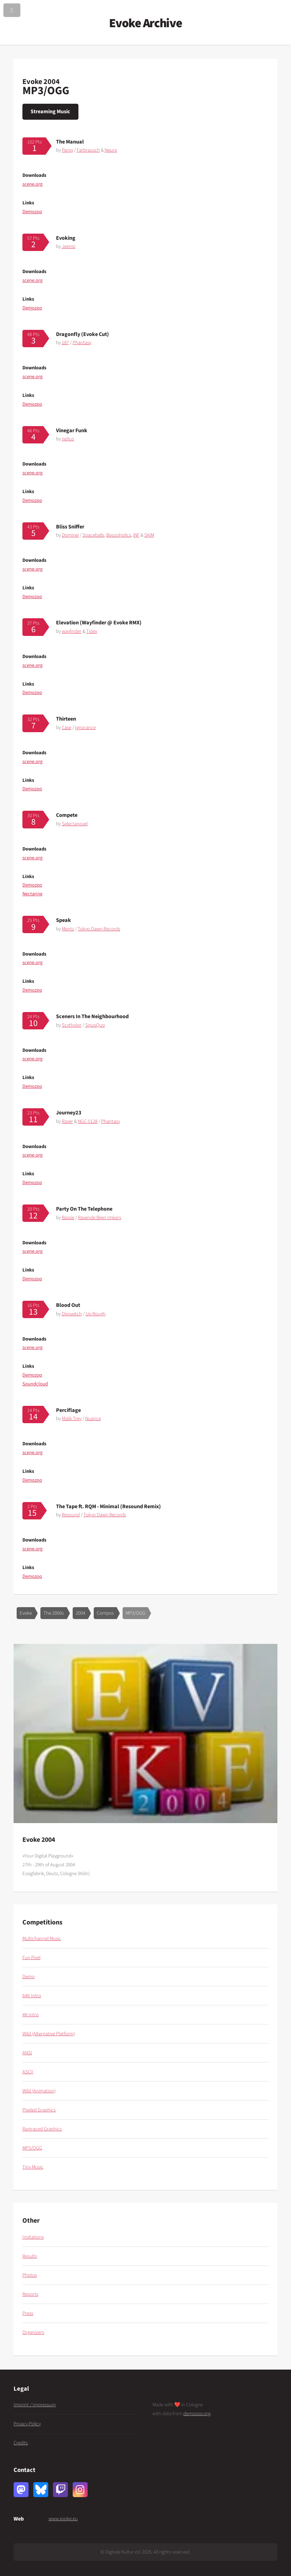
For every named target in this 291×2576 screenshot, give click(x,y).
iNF (136, 535)
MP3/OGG (135, 1613)
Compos (105, 1613)
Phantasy (82, 342)
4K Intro (30, 2014)
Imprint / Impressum (35, 2404)
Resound (71, 1514)
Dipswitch (72, 1313)
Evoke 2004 (41, 81)
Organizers (33, 2332)
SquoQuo (95, 1025)
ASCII (27, 2071)
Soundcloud (35, 1383)
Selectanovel (75, 823)
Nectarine (32, 893)
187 (65, 342)
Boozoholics (118, 535)
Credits (21, 2442)
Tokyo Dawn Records (99, 928)
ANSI (27, 2052)
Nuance (93, 1418)
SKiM (149, 535)
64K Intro (31, 1995)
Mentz (68, 928)
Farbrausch (88, 150)
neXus (68, 438)
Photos (29, 2275)
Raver (67, 1121)
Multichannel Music (41, 1938)
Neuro (111, 150)
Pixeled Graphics (39, 2110)
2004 (80, 1613)
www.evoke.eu (63, 2518)
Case (66, 727)
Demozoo (32, 211)
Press (27, 2313)
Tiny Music (32, 2167)
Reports (30, 2294)
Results (29, 2256)
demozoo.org (197, 2413)
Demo (28, 1976)
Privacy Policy (27, 2423)
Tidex (91, 631)
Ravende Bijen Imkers (99, 1217)
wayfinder (71, 631)
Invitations (33, 2237)
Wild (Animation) (39, 2090)
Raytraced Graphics (42, 2129)
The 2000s (53, 1613)
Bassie (68, 1217)
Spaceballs (93, 535)
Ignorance (85, 727)
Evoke (26, 1613)
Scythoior (71, 1025)
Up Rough (96, 1313)
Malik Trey (71, 1418)
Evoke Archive (145, 23)
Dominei (70, 535)
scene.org (32, 184)
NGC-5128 (87, 1121)
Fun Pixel (31, 1957)
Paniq (67, 150)
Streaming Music (50, 111)
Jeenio (68, 246)
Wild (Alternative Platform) (48, 2033)
